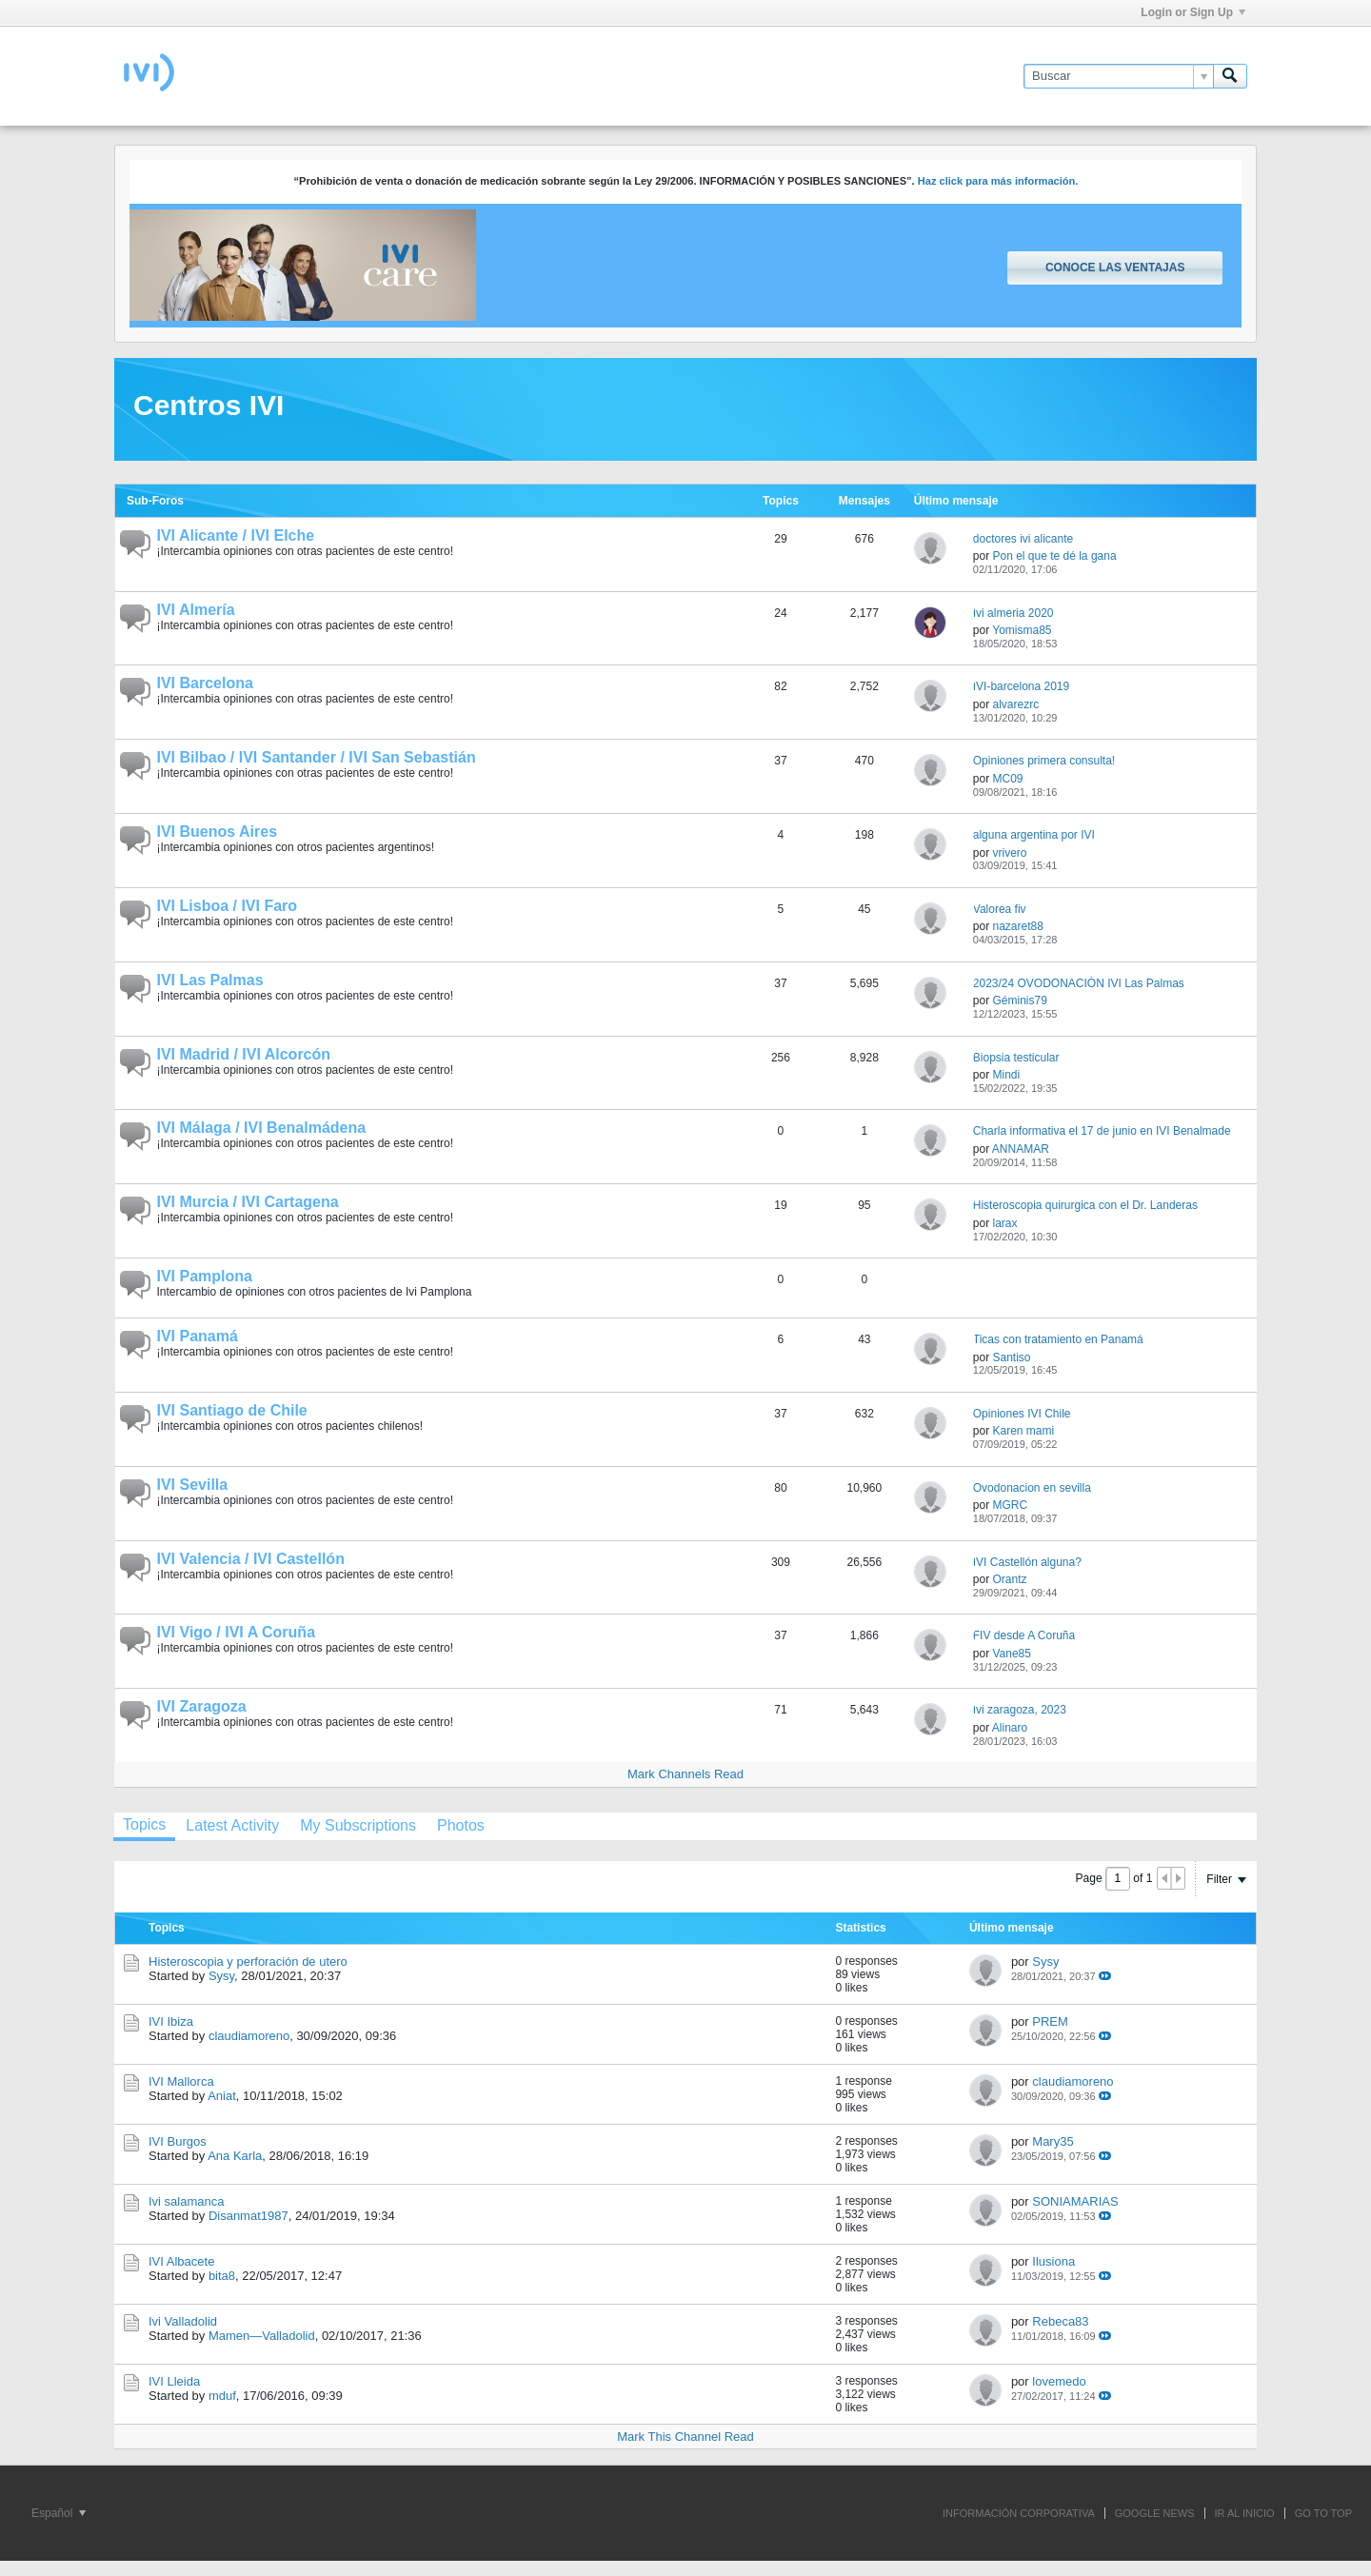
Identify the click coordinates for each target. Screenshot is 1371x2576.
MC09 (1007, 778)
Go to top (1323, 2513)
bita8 (222, 2276)
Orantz (1009, 1579)
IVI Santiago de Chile (232, 1410)
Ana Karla (235, 2156)
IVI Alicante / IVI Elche (236, 535)
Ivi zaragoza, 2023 (1019, 1709)
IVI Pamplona (204, 1276)
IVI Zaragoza (202, 1706)
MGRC (1009, 1505)
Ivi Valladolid (183, 2321)
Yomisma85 (1021, 630)
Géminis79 (1019, 1000)
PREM (1050, 2021)
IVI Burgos (178, 2141)
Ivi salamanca (186, 2201)
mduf (222, 2395)
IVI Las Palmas (210, 980)
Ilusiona (1053, 2261)
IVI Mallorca (181, 2081)
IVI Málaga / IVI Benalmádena (262, 1128)
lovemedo (1058, 2381)
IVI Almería (196, 610)
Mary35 (1052, 2141)
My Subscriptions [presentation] (358, 1825)
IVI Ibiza (171, 2021)
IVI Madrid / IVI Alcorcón (244, 1054)
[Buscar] (1118, 76)
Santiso (1011, 1357)
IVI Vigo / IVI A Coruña (236, 1632)
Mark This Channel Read (685, 2436)
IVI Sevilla (192, 1484)
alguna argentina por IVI (1034, 835)
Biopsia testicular (1016, 1057)
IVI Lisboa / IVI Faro (227, 906)
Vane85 (1011, 1653)
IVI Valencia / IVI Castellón (251, 1559)
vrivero (1009, 853)
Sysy (221, 1976)
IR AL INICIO (1245, 2513)
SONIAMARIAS (1075, 2201)
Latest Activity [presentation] (232, 1825)
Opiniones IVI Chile (1022, 1413)
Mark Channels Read (685, 1774)
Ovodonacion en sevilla (1032, 1488)
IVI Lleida (174, 2381)
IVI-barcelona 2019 (1021, 686)
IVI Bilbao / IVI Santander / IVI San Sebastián (316, 757)
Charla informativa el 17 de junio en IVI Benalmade (1102, 1131)
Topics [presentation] (144, 1824)
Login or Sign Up (1193, 12)
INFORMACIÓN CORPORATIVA (1019, 2513)
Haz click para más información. (998, 181)
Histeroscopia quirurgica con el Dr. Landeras (1085, 1205)
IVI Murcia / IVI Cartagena (248, 1202)
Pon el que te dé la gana (1054, 556)
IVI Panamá (197, 1336)
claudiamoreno (249, 2036)
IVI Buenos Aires (217, 831)
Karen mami (1023, 1430)
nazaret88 (1017, 926)
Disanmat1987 (248, 2216)
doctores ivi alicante (1023, 538)
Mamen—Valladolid (262, 2335)
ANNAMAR (1020, 1149)
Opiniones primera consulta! (1044, 760)
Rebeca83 (1060, 2321)
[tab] (144, 1827)
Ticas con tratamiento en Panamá (1058, 1339)
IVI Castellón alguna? (1027, 1562)
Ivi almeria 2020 (1013, 613)
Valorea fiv (999, 909)
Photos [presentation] (461, 1825)
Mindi (1006, 1074)
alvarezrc (1015, 704)
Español (58, 2513)
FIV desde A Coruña (1024, 1635)
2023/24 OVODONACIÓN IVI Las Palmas (1078, 983)
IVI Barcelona (205, 683)
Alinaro (1009, 1727)
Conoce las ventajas (1114, 267)
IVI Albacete (181, 2261)
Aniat (222, 2096)
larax (1004, 1223)
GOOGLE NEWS (1155, 2513)
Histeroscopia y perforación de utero (248, 1961)
